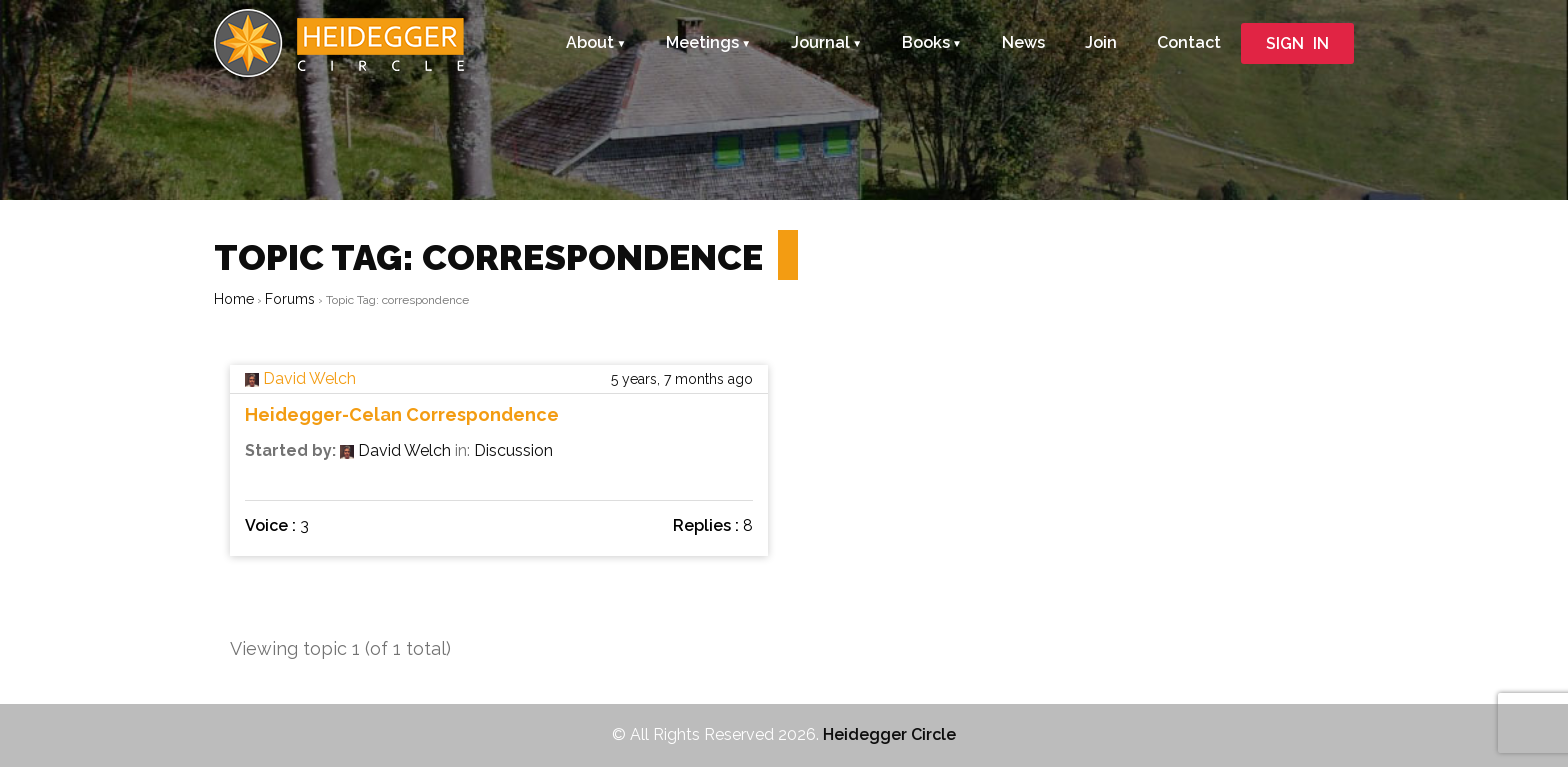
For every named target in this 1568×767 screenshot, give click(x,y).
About (590, 42)
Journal (820, 42)
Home (234, 299)
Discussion (513, 450)
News (1023, 42)
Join (1101, 42)
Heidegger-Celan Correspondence (402, 415)
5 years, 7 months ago (682, 379)
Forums (290, 299)
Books (926, 42)
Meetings (702, 42)
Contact (1189, 42)
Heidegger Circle (889, 734)
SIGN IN (1297, 43)
